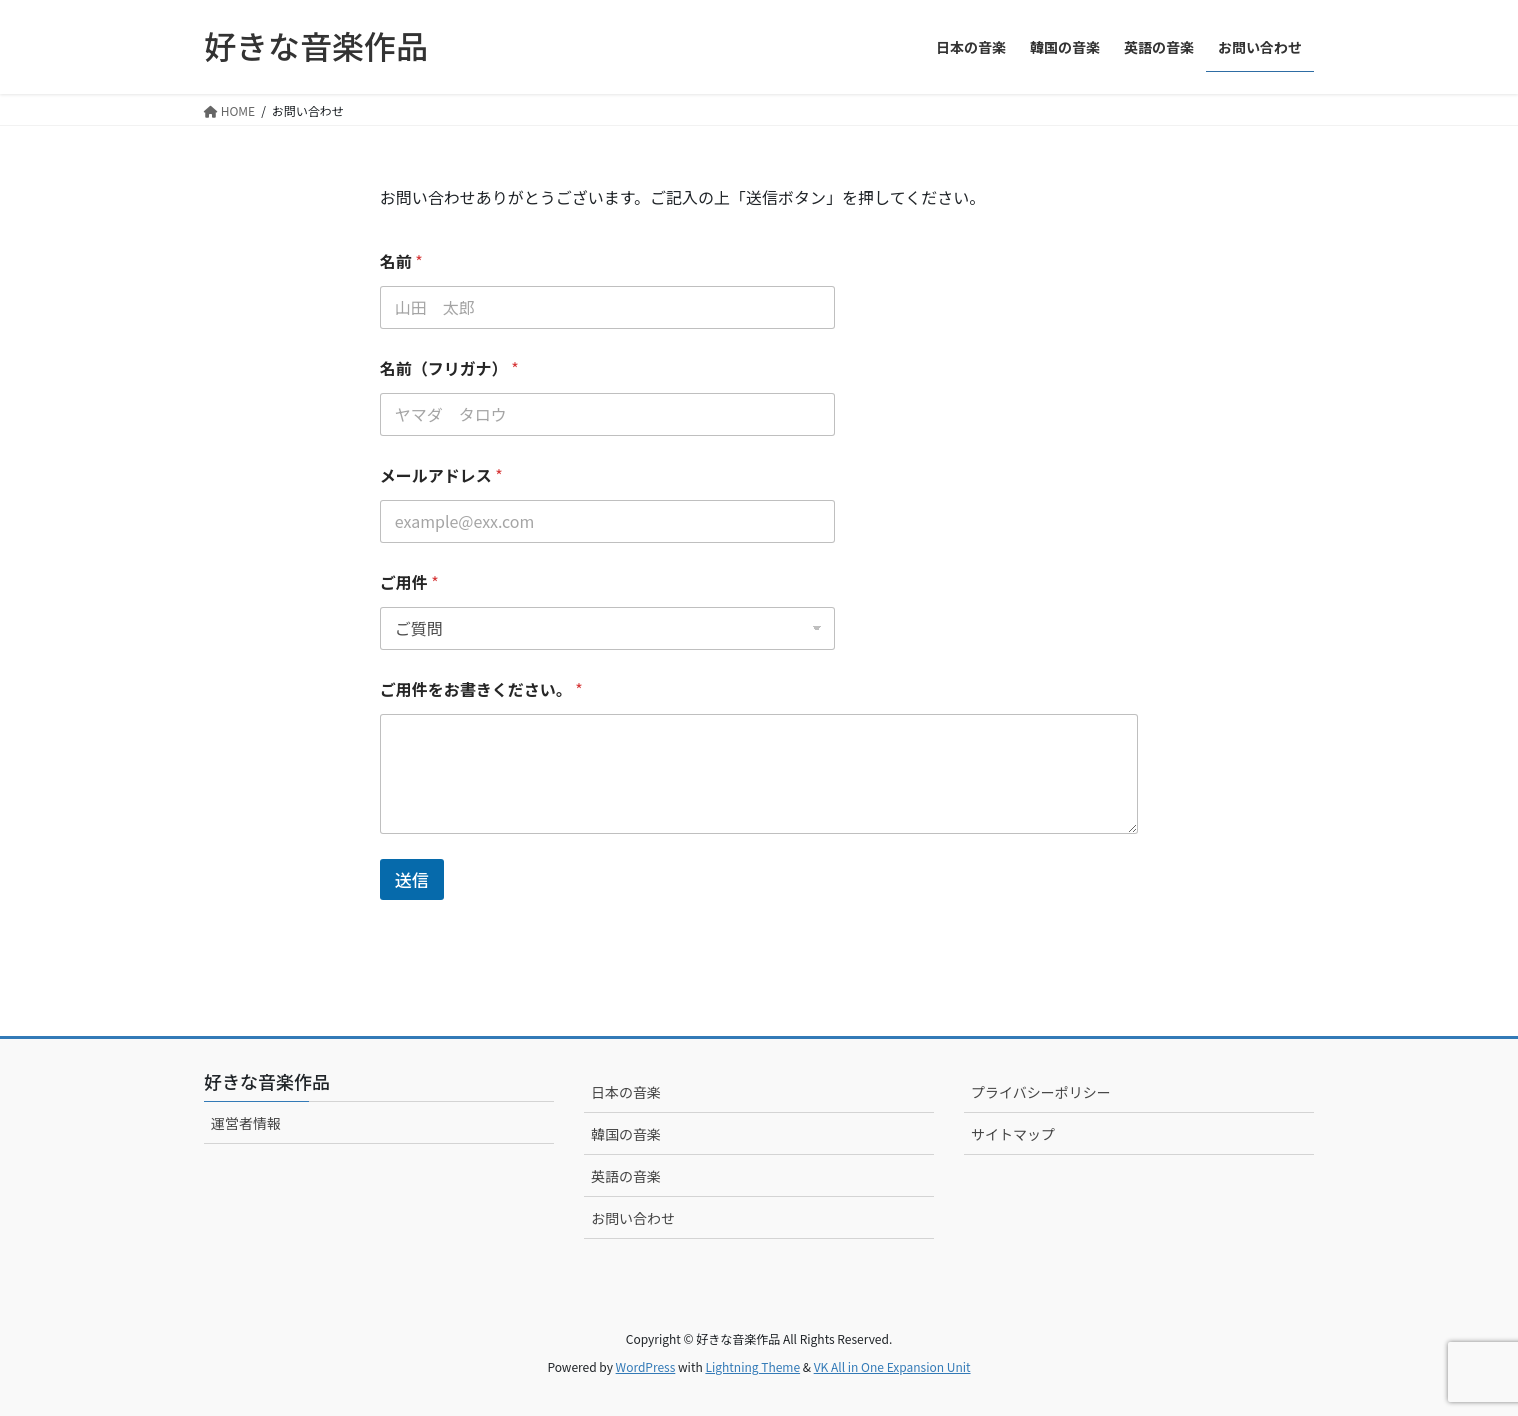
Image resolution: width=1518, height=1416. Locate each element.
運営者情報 (246, 1123)
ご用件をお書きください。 (481, 689)
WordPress (646, 1366)
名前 (401, 261)
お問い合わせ (633, 1218)
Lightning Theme (752, 1366)
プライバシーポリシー (1041, 1092)
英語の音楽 (626, 1176)
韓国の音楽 (626, 1134)
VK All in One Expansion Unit (892, 1366)
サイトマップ (1013, 1134)
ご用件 (409, 582)
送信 (412, 879)
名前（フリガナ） (449, 368)
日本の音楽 (626, 1092)
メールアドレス (441, 475)
